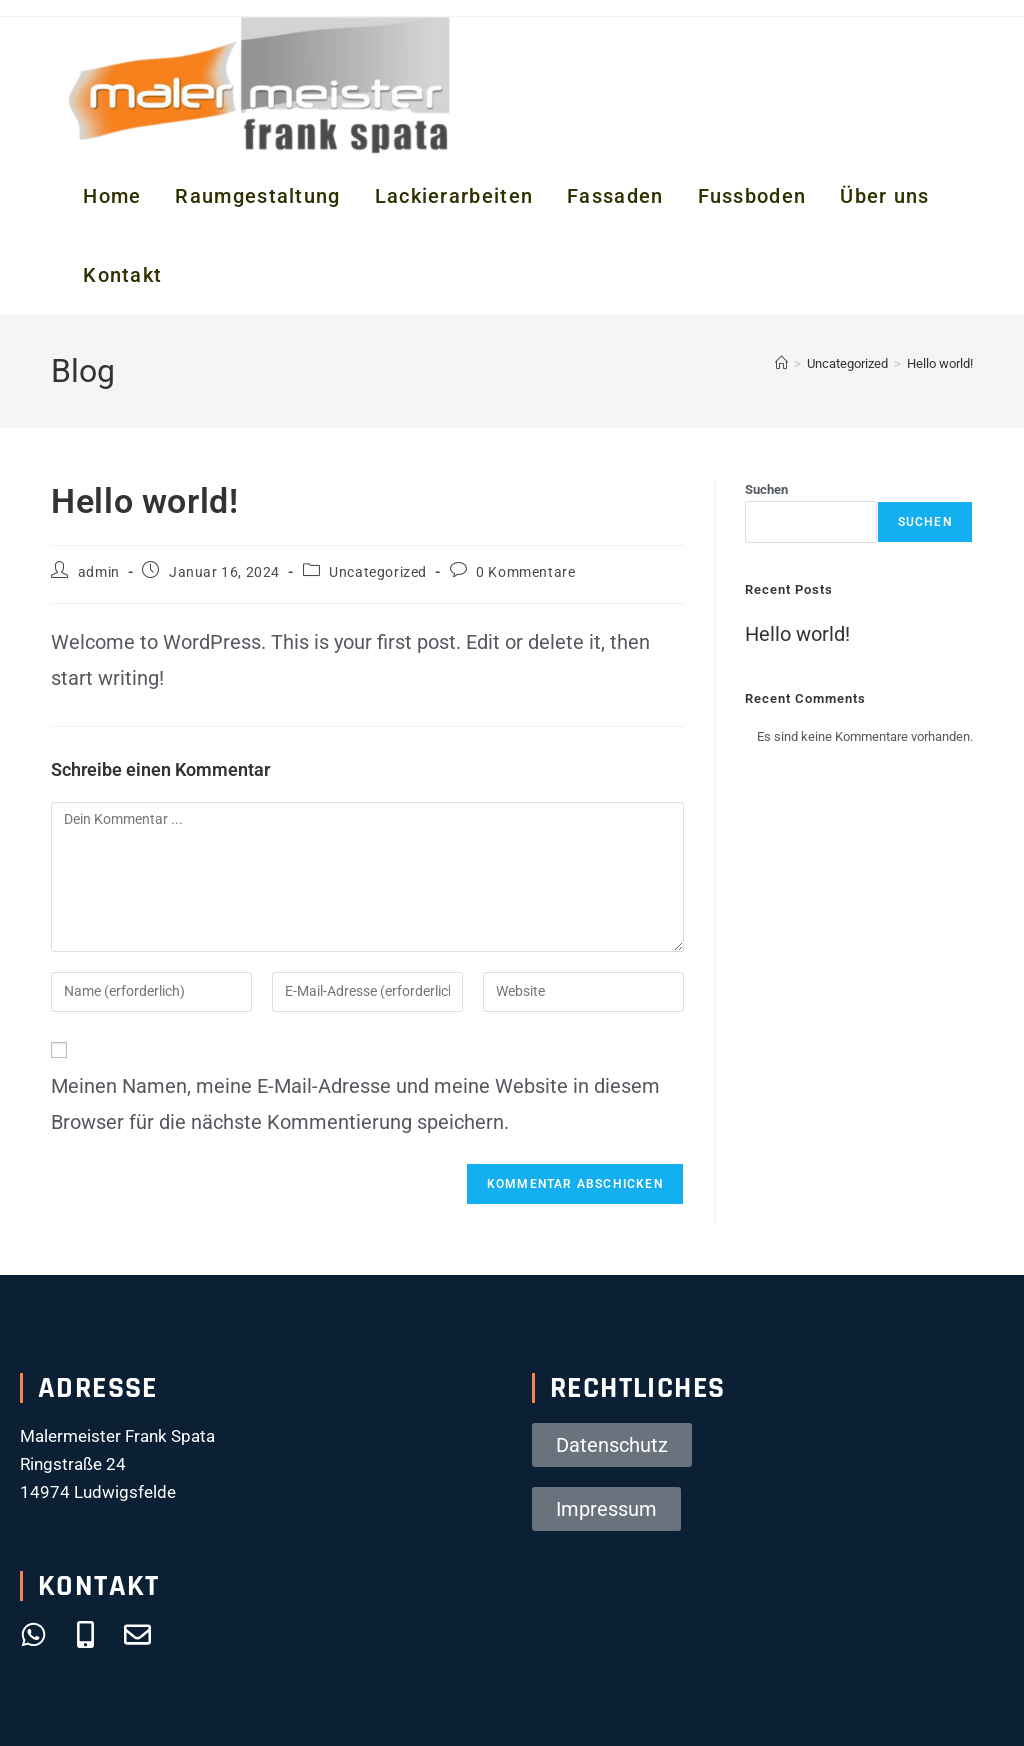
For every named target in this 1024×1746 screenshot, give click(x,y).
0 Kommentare (525, 572)
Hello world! (940, 363)
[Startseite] (781, 363)
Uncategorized (378, 572)
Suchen (766, 489)
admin (99, 572)
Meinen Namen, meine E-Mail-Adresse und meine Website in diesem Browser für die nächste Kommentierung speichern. (355, 1104)
